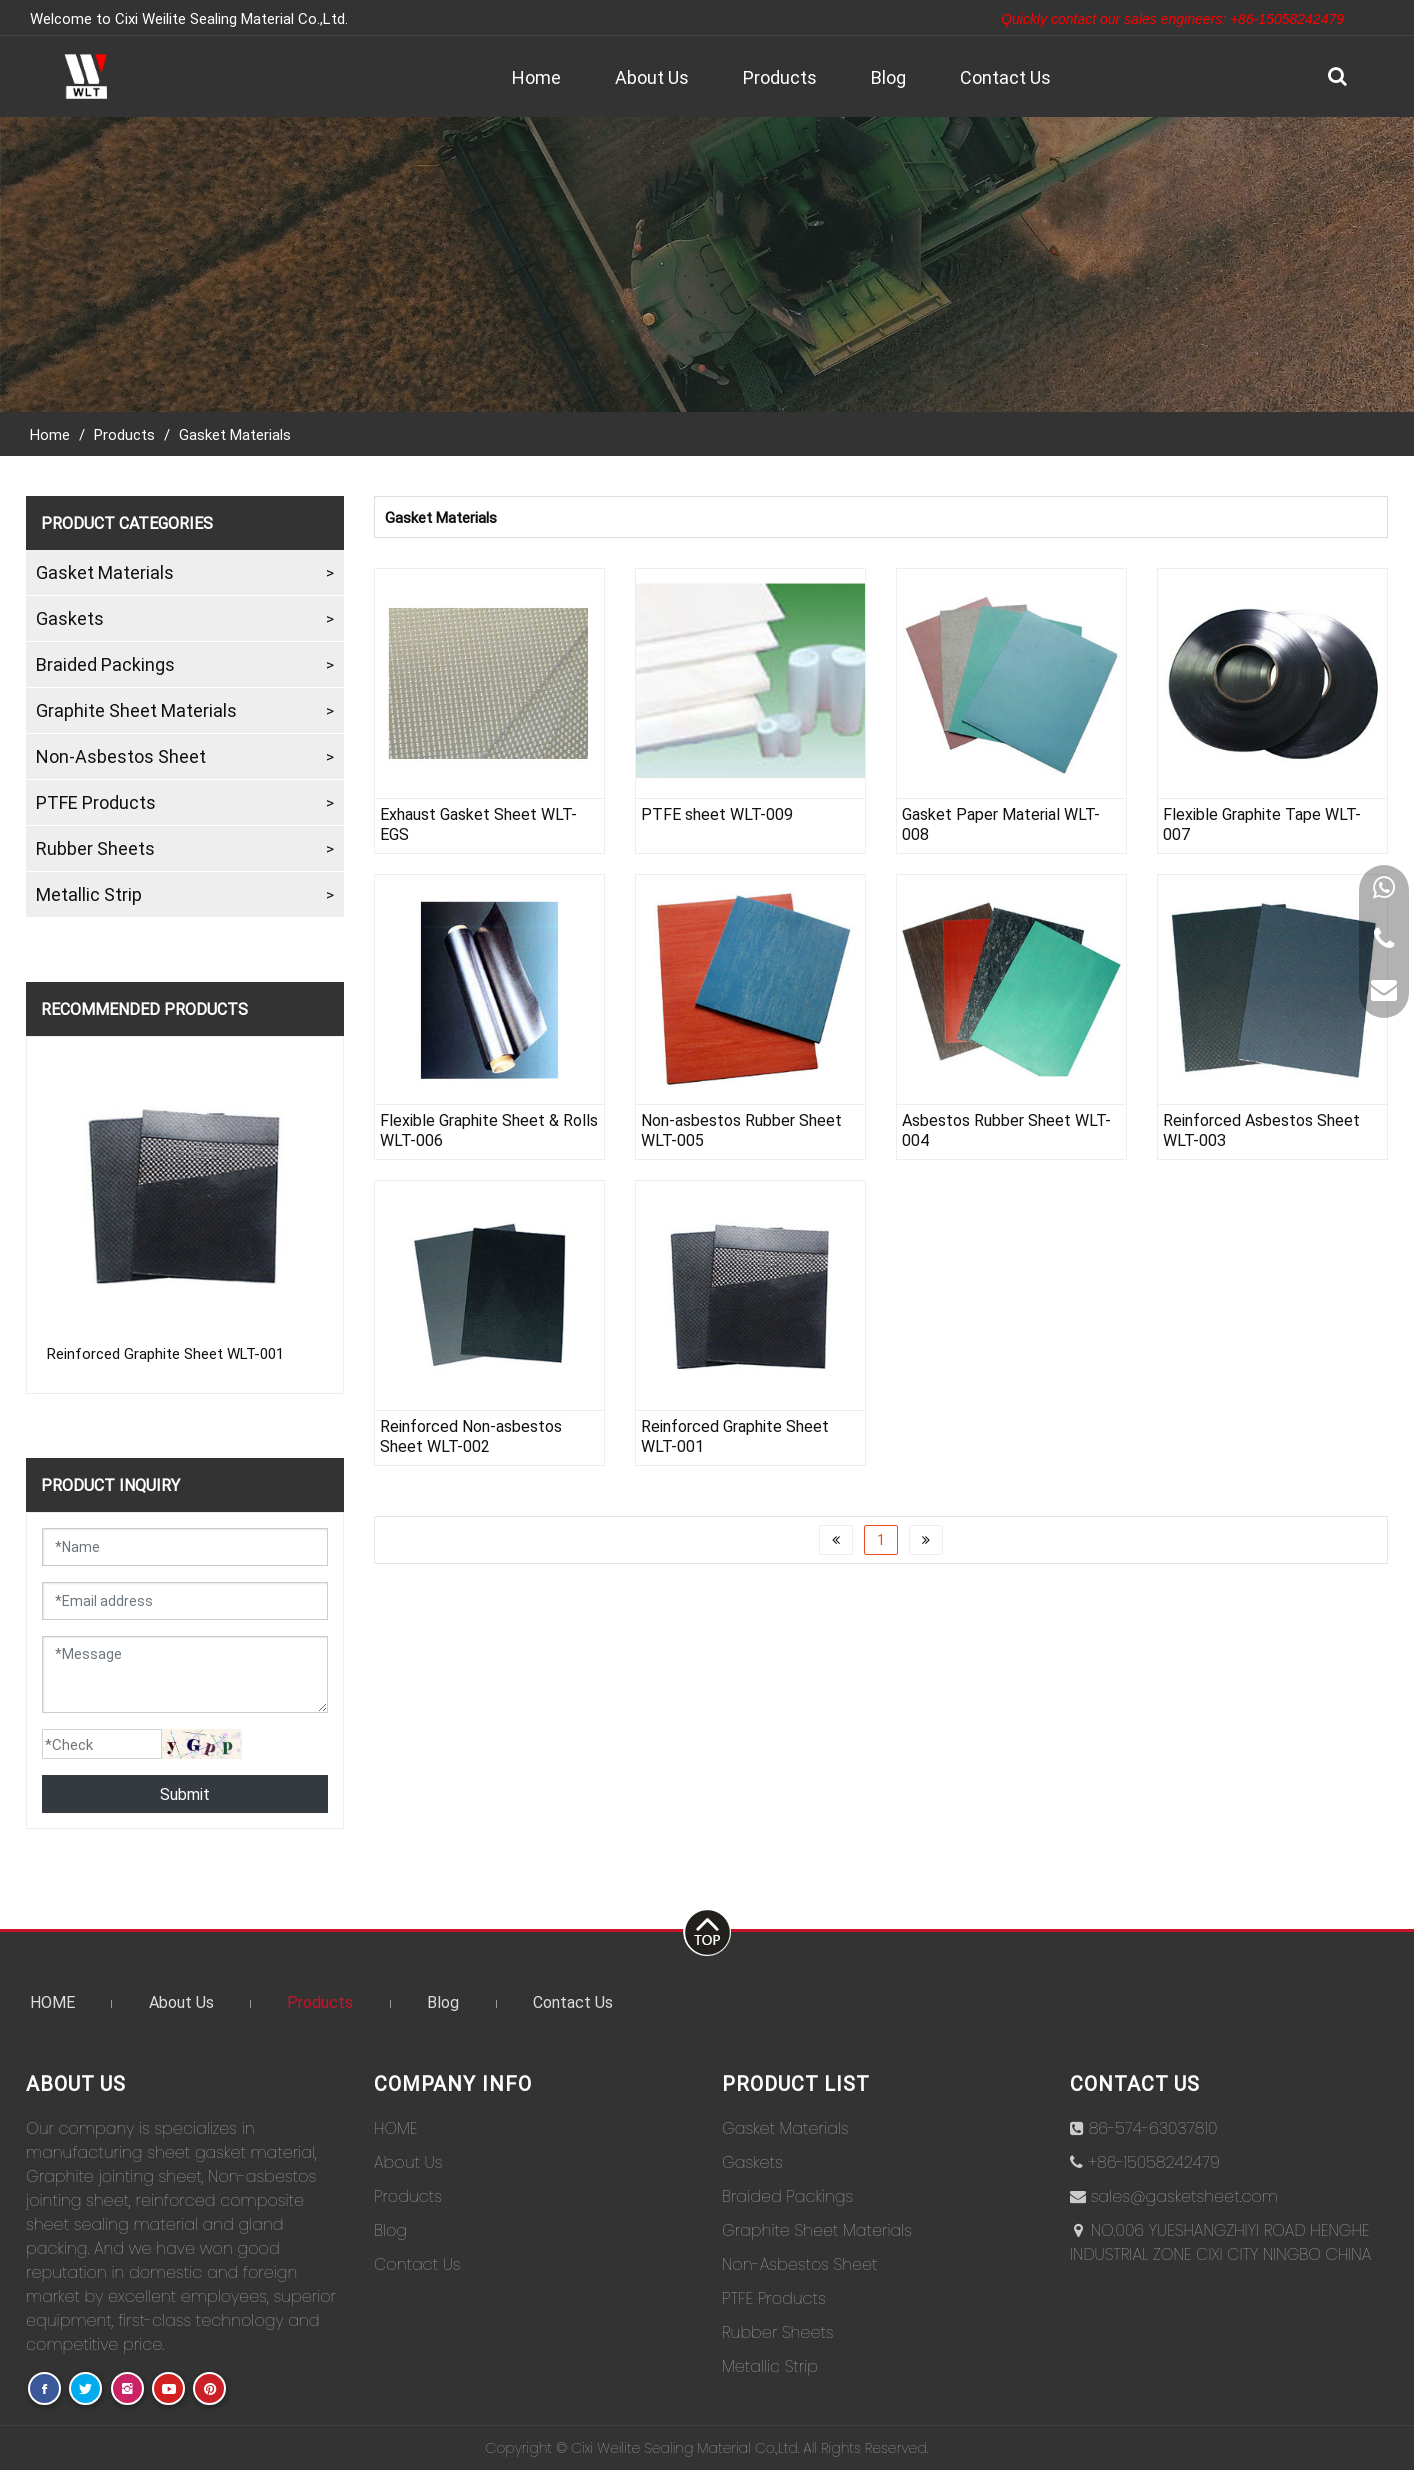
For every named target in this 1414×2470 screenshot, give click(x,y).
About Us (652, 77)
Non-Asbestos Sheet (121, 756)
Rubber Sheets (95, 848)
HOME (52, 2001)
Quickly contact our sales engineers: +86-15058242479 (1172, 19)
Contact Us (1005, 77)
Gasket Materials (235, 434)
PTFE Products (96, 802)
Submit (185, 1793)
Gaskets (70, 618)
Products (780, 77)
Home (536, 77)
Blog (888, 77)
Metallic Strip (89, 894)
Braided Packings (105, 664)
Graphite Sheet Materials (136, 710)
